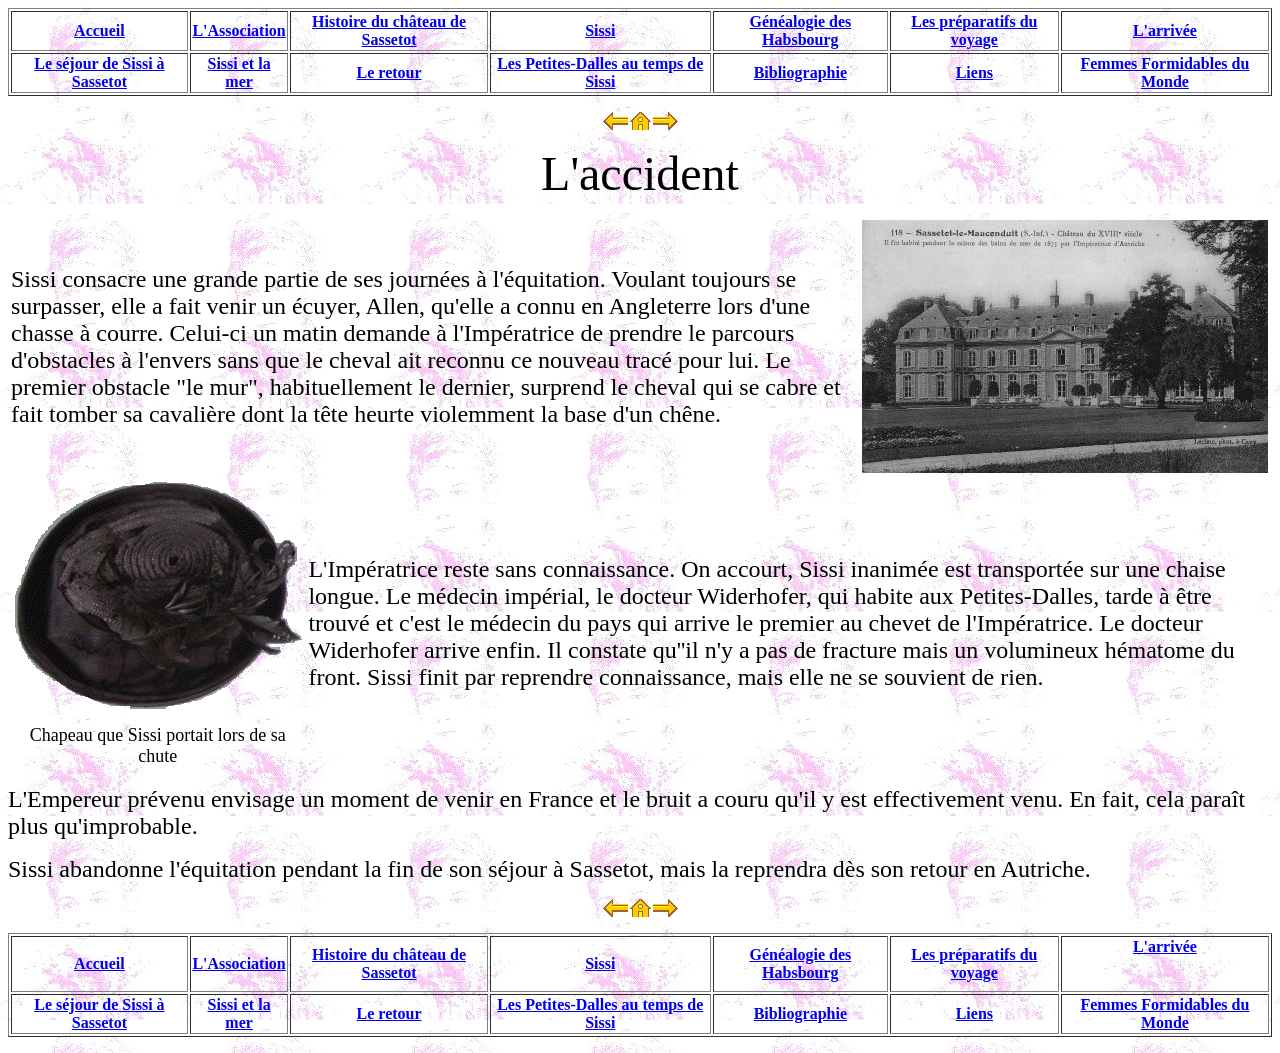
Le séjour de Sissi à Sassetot (99, 72)
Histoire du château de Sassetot (389, 30)
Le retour (389, 72)
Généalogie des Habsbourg (800, 30)
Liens (974, 72)
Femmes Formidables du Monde (1164, 72)
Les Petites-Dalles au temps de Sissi (600, 72)
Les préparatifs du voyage (974, 30)
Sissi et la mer (239, 72)
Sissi (600, 30)
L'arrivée (1165, 30)
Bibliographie (800, 72)
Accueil (99, 30)
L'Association (238, 30)
